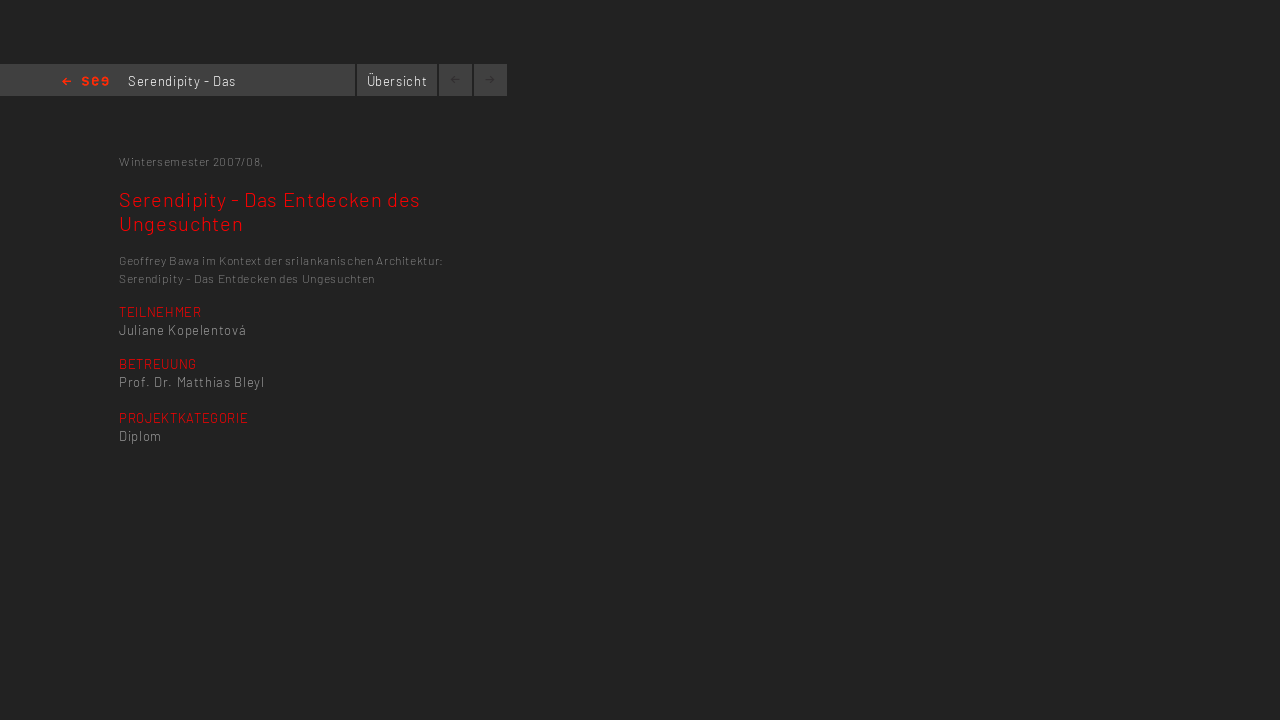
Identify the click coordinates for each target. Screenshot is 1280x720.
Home (85, 82)
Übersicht (397, 81)
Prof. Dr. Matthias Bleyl (192, 382)
